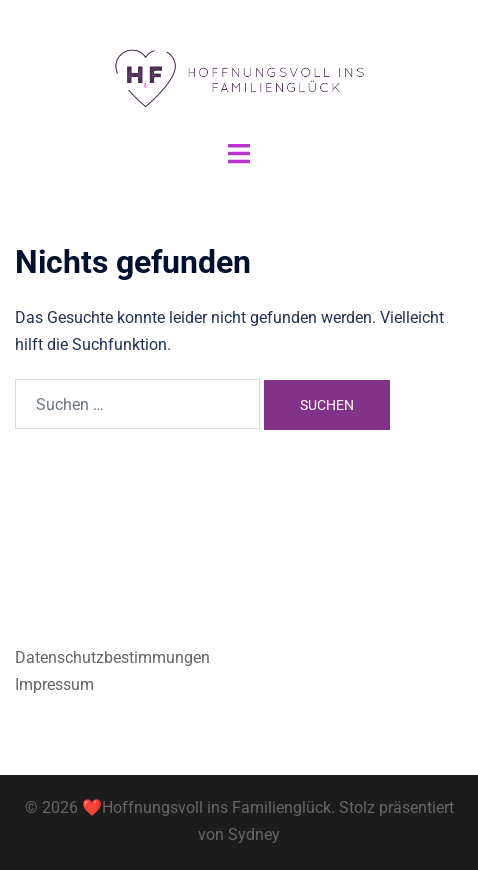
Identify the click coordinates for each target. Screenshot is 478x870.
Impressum (54, 684)
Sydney (254, 834)
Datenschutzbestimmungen (112, 657)
